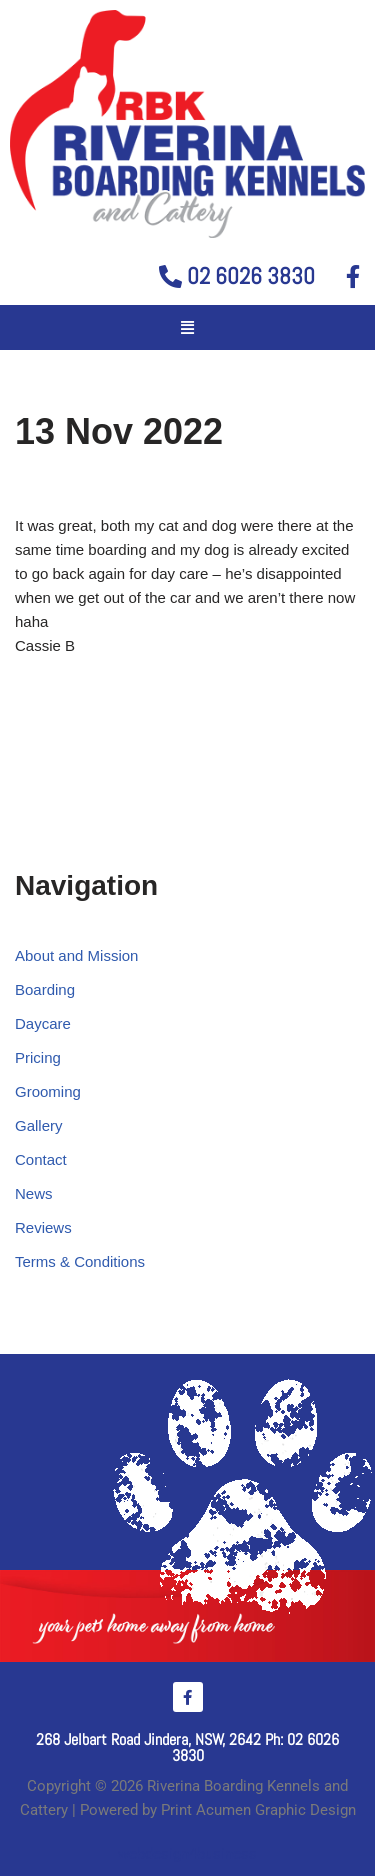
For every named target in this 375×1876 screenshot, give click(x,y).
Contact (41, 1159)
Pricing (38, 1057)
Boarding (45, 989)
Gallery (39, 1125)
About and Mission (76, 955)
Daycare (43, 1023)
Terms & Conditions (80, 1261)
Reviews (43, 1227)
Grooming (48, 1091)
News (34, 1193)
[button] (188, 328)
